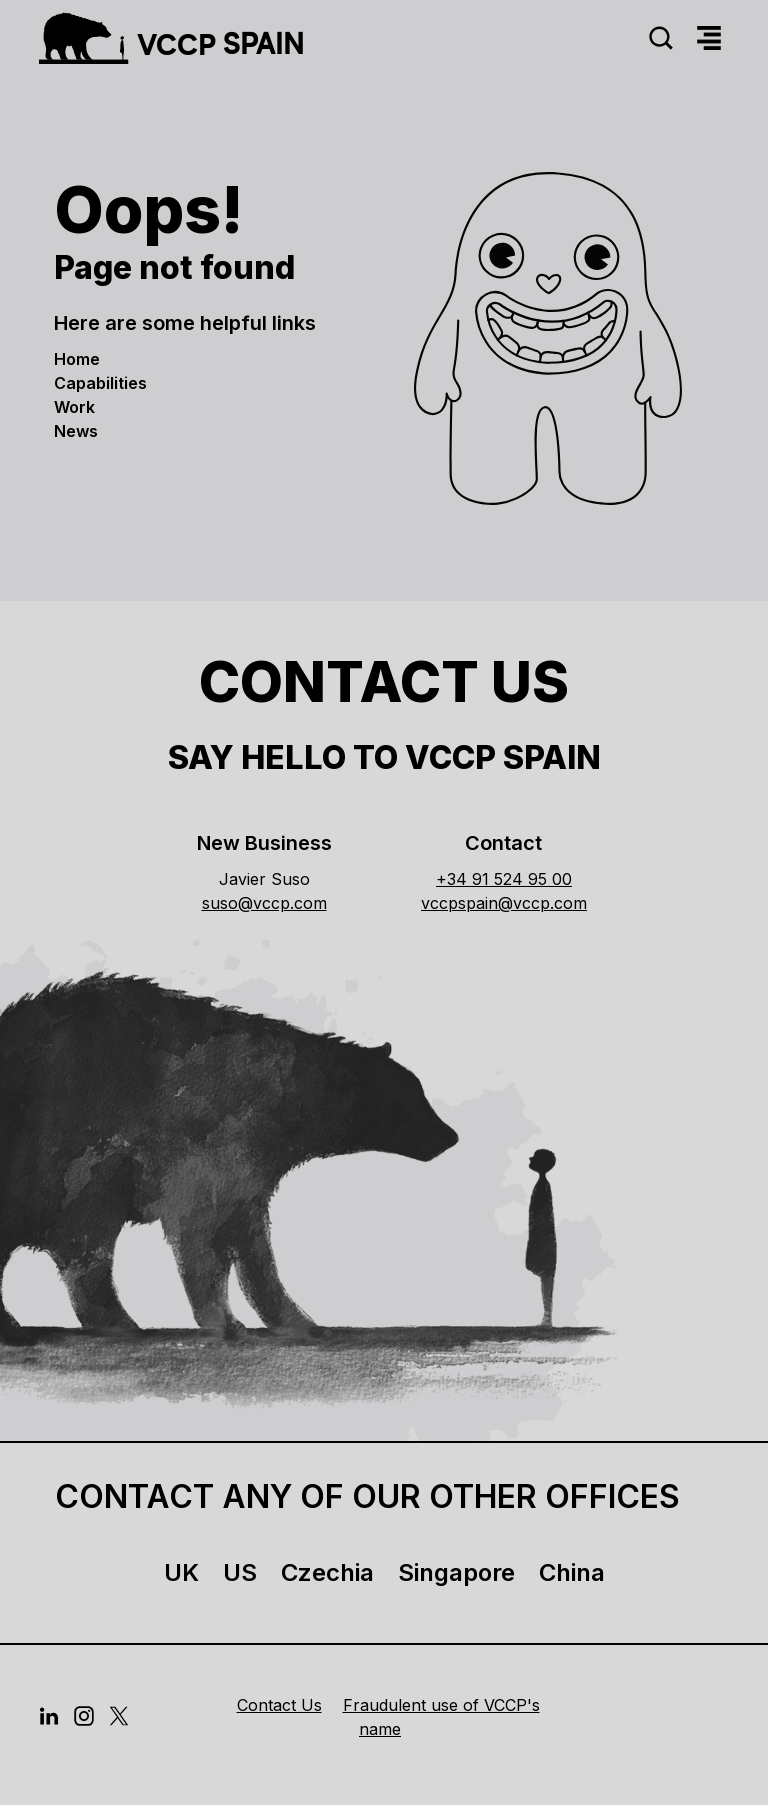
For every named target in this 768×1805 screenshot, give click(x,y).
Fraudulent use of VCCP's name (441, 1717)
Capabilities (100, 383)
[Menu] (709, 38)
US (240, 1572)
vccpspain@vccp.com (504, 903)
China (572, 1572)
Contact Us (279, 1705)
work (74, 407)
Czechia (327, 1572)
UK (181, 1572)
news (76, 431)
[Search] (661, 38)
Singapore (456, 1572)
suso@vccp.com (264, 903)
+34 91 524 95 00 (504, 879)
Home (77, 359)
